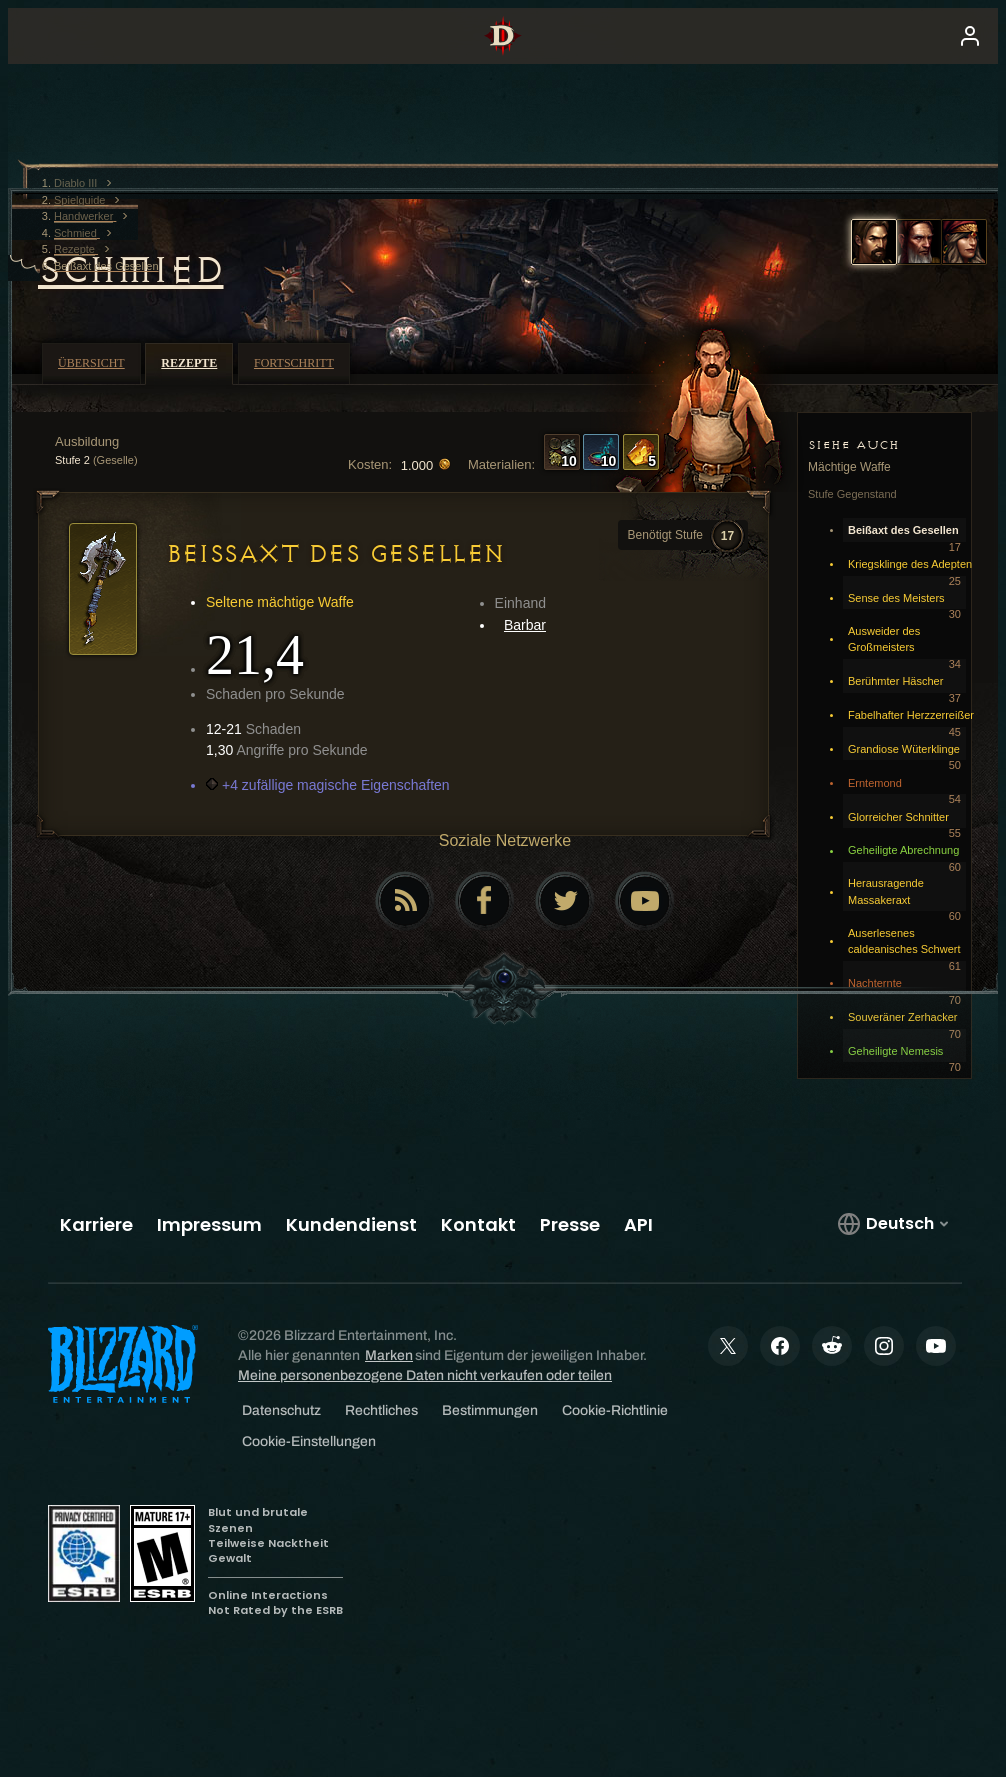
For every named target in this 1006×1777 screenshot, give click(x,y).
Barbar (525, 625)
